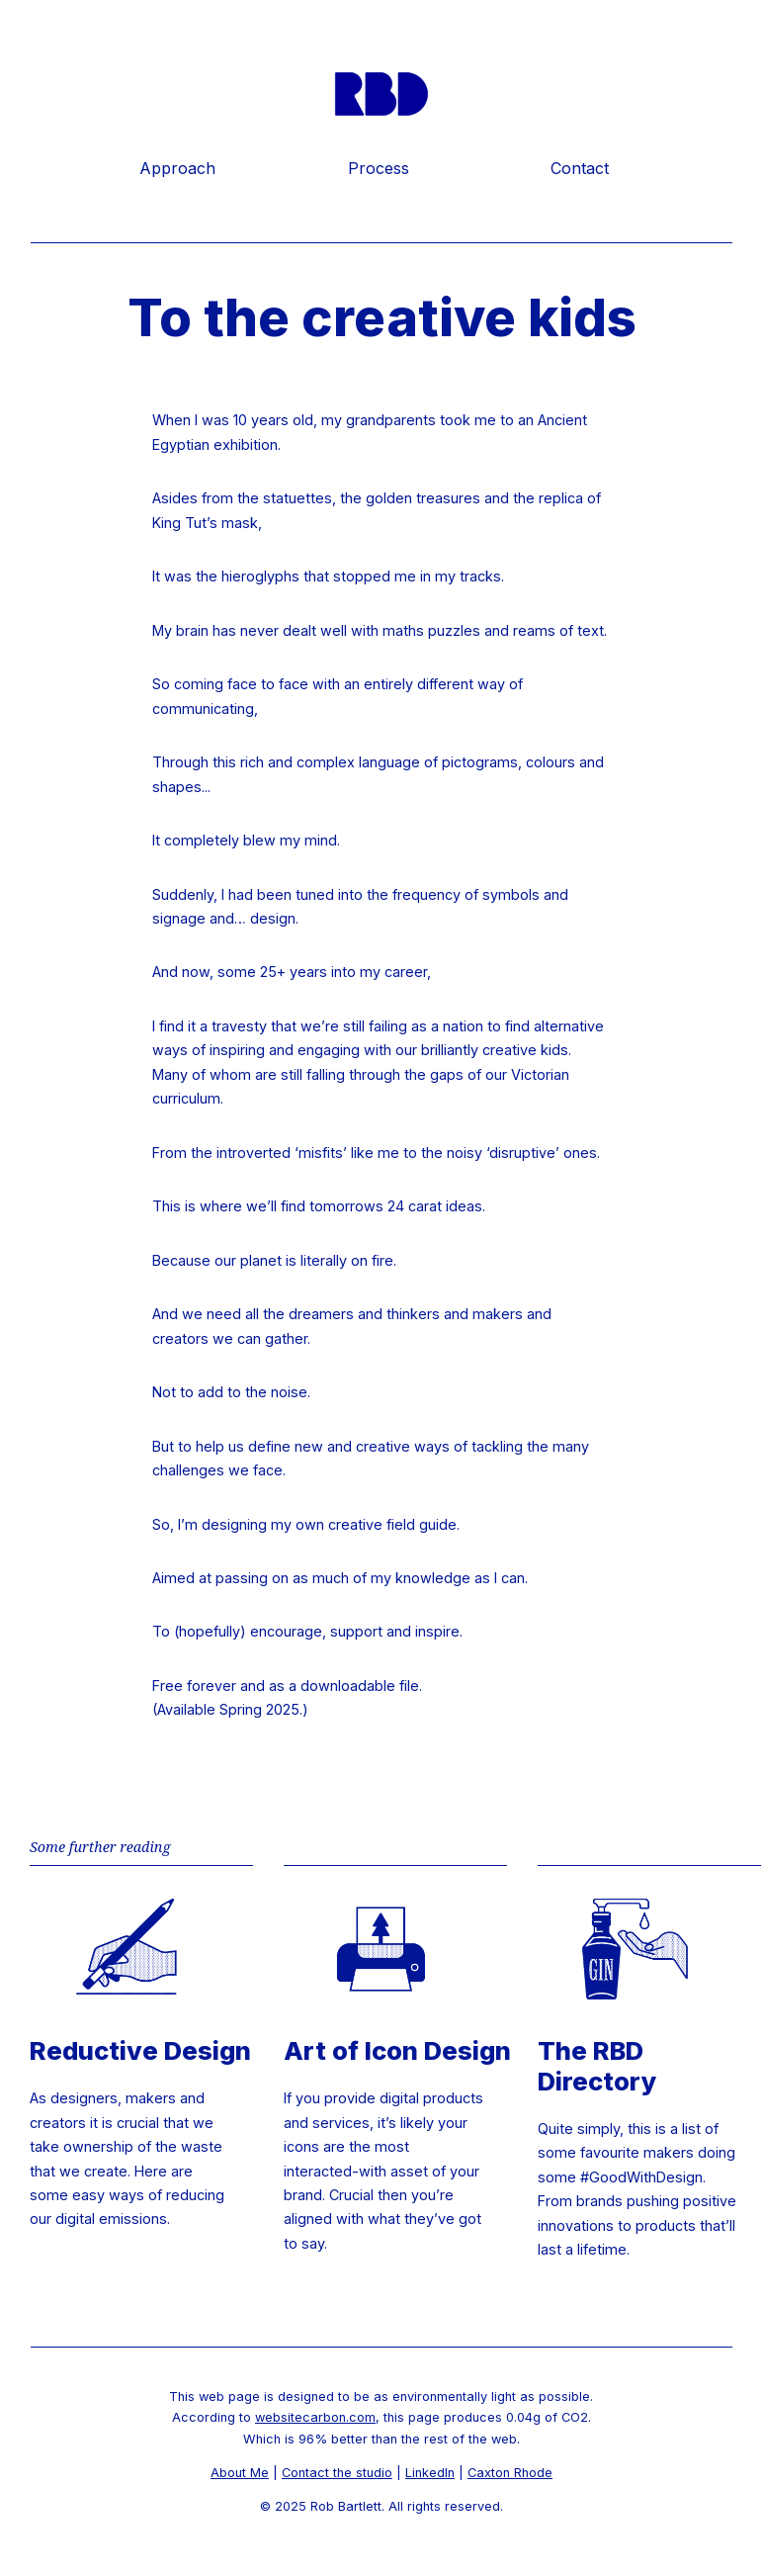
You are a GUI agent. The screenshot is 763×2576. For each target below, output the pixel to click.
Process (378, 168)
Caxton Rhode (509, 2472)
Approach (177, 168)
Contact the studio (337, 2472)
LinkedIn (430, 2472)
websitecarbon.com (315, 2417)
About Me (240, 2472)
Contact (580, 168)
